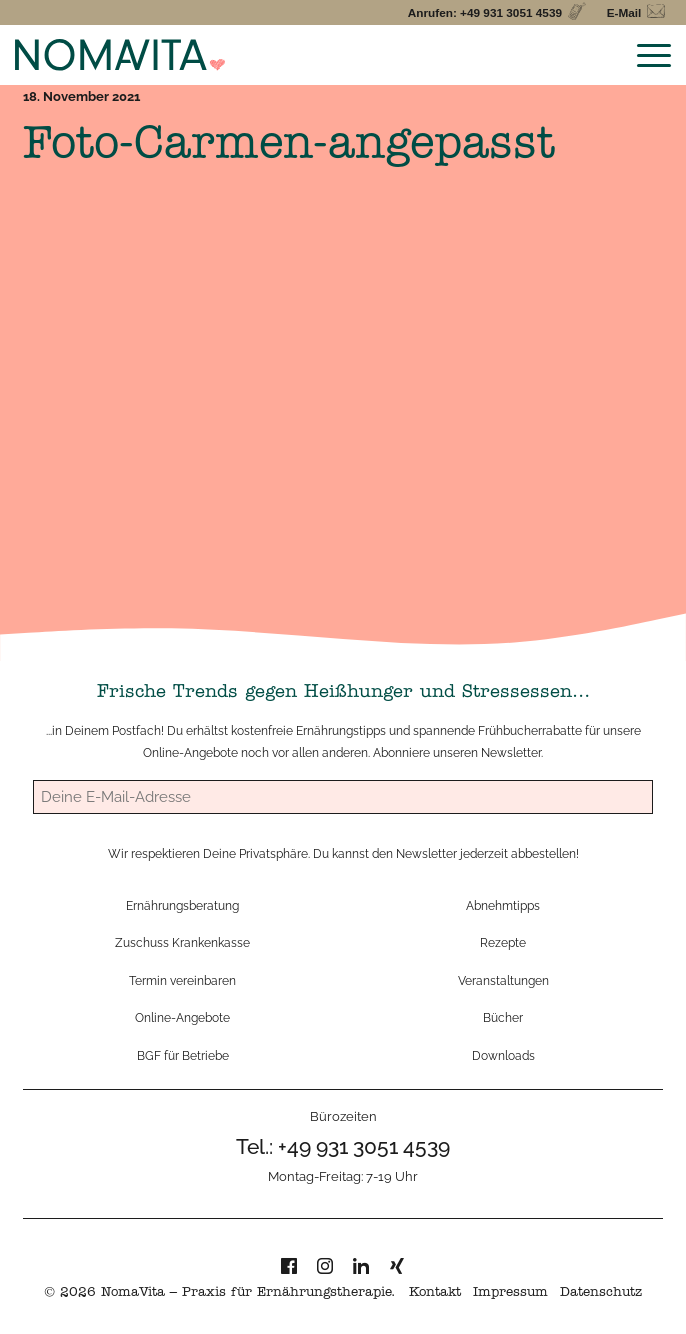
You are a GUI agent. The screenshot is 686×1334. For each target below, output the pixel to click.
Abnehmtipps (503, 905)
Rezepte (503, 942)
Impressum (510, 1293)
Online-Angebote (190, 752)
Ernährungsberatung (182, 905)
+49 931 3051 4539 (364, 1146)
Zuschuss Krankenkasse (182, 942)
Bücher (503, 1017)
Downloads (503, 1055)
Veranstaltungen (503, 980)
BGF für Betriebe (183, 1055)
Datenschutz (601, 1293)
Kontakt (435, 1293)
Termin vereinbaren (182, 980)
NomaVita (133, 1293)
